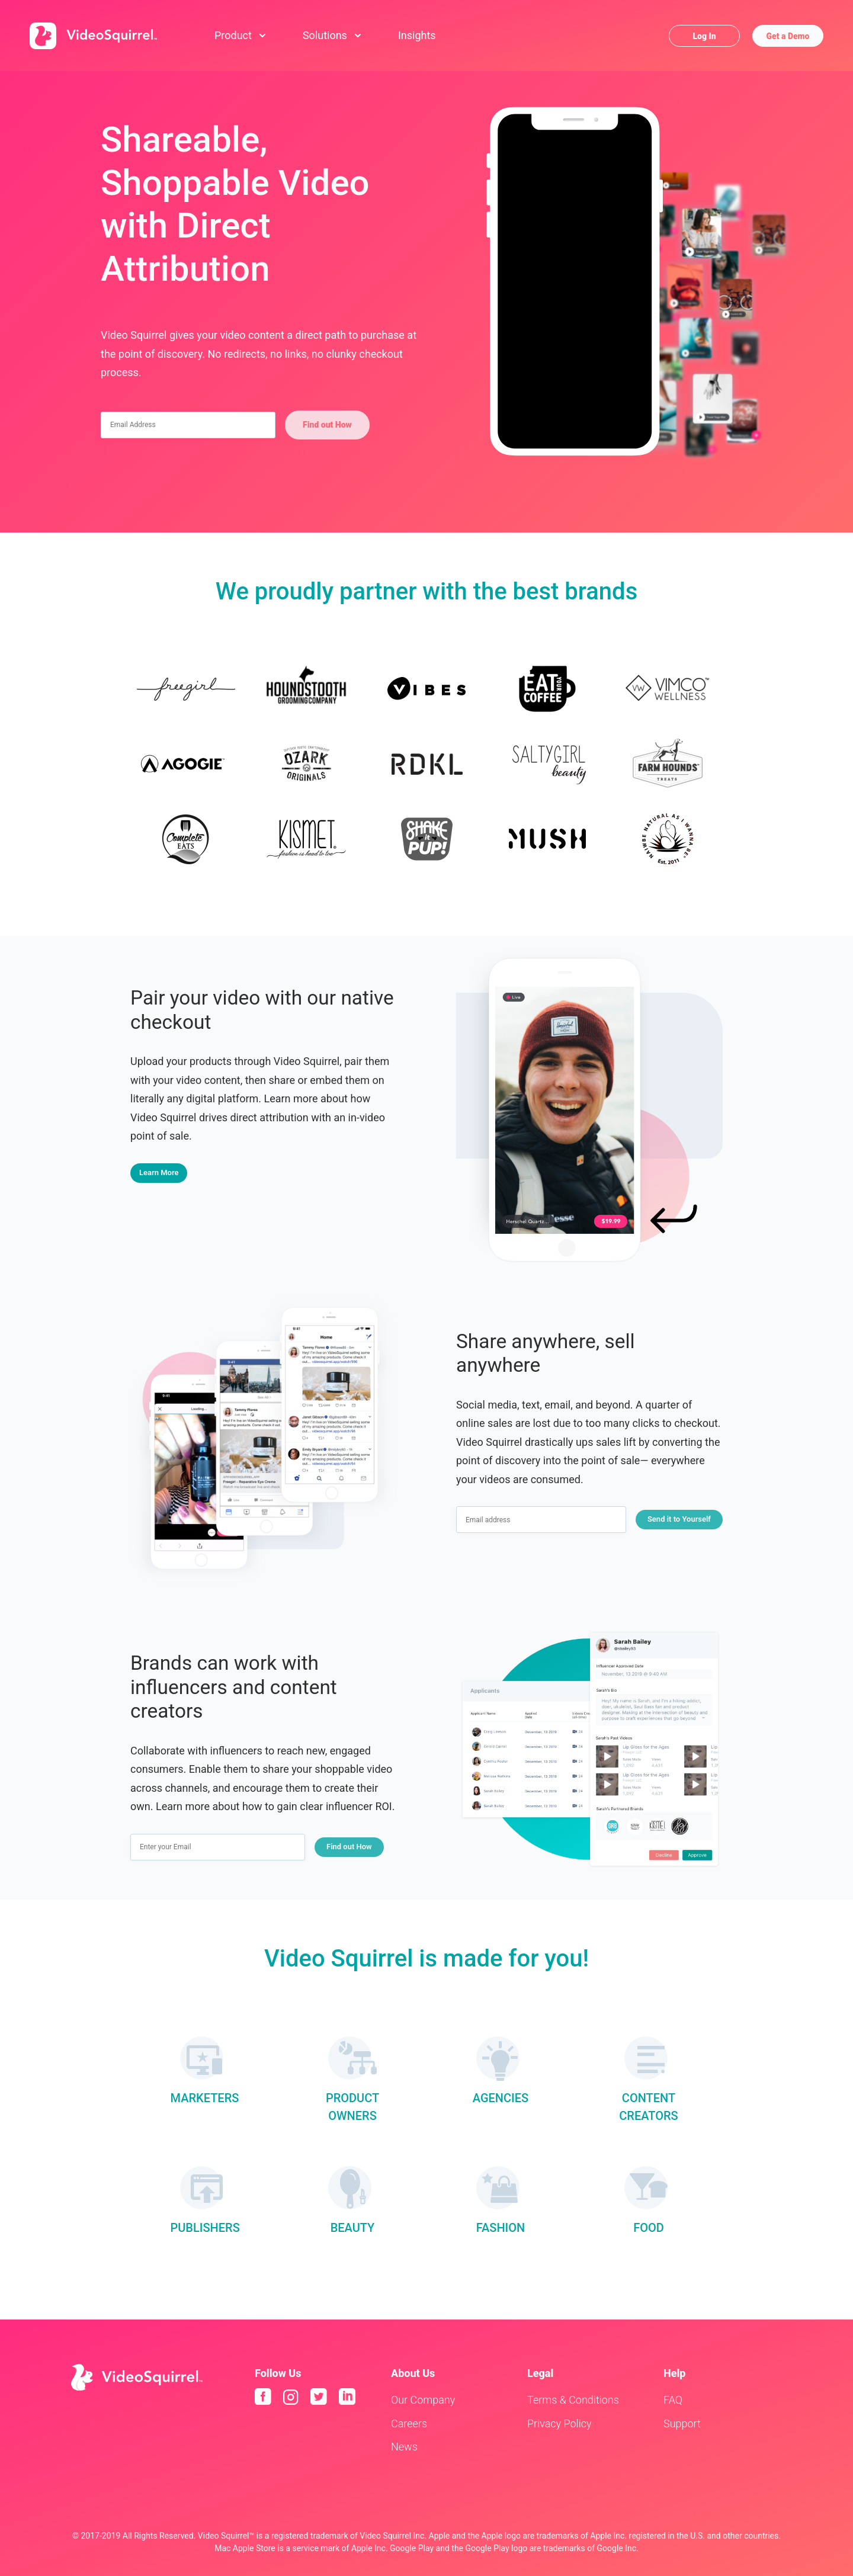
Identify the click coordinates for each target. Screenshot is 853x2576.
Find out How (327, 424)
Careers (409, 2423)
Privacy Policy (559, 2423)
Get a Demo (787, 36)
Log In (704, 36)
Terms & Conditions (573, 2400)
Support (682, 2423)
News (404, 2446)
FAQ (672, 2400)
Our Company (423, 2400)
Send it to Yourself (679, 1519)
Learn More (158, 1172)
